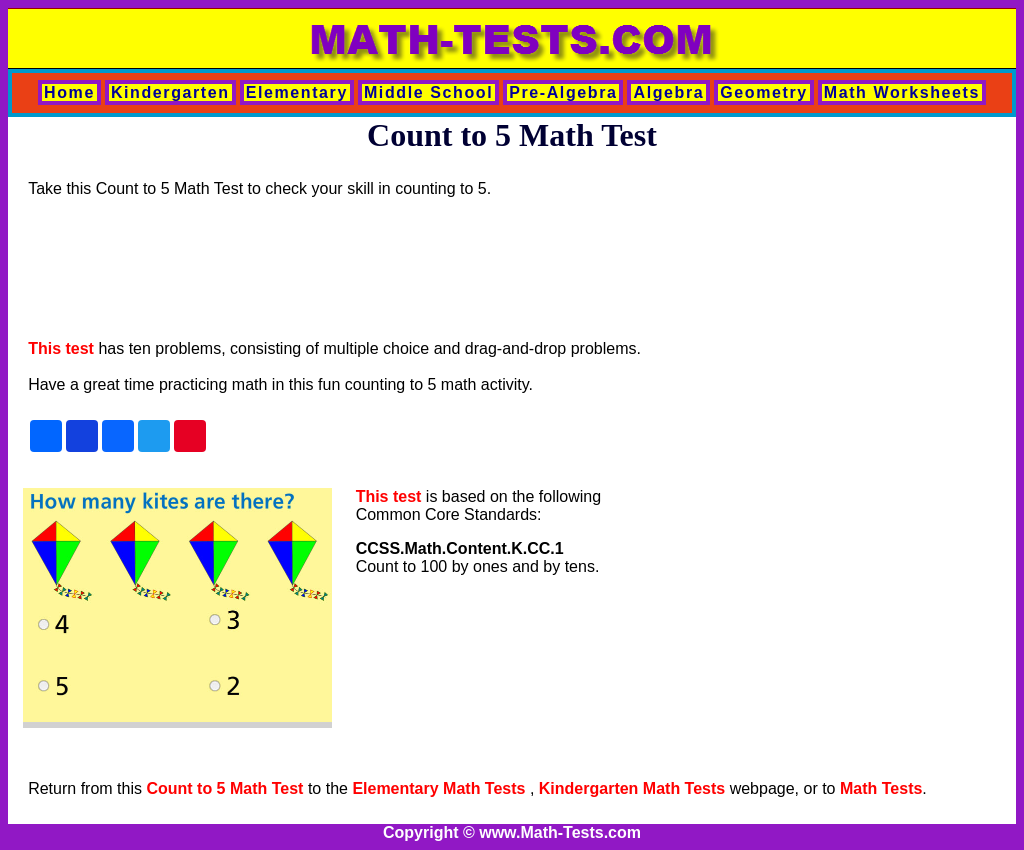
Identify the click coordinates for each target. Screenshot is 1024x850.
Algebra (668, 92)
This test (61, 348)
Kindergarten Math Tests (632, 788)
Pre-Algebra (563, 92)
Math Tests (881, 788)
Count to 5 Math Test (224, 788)
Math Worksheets (902, 92)
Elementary (297, 92)
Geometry (764, 92)
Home (69, 92)
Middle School (428, 92)
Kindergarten (170, 92)
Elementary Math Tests (441, 788)
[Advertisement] (392, 269)
